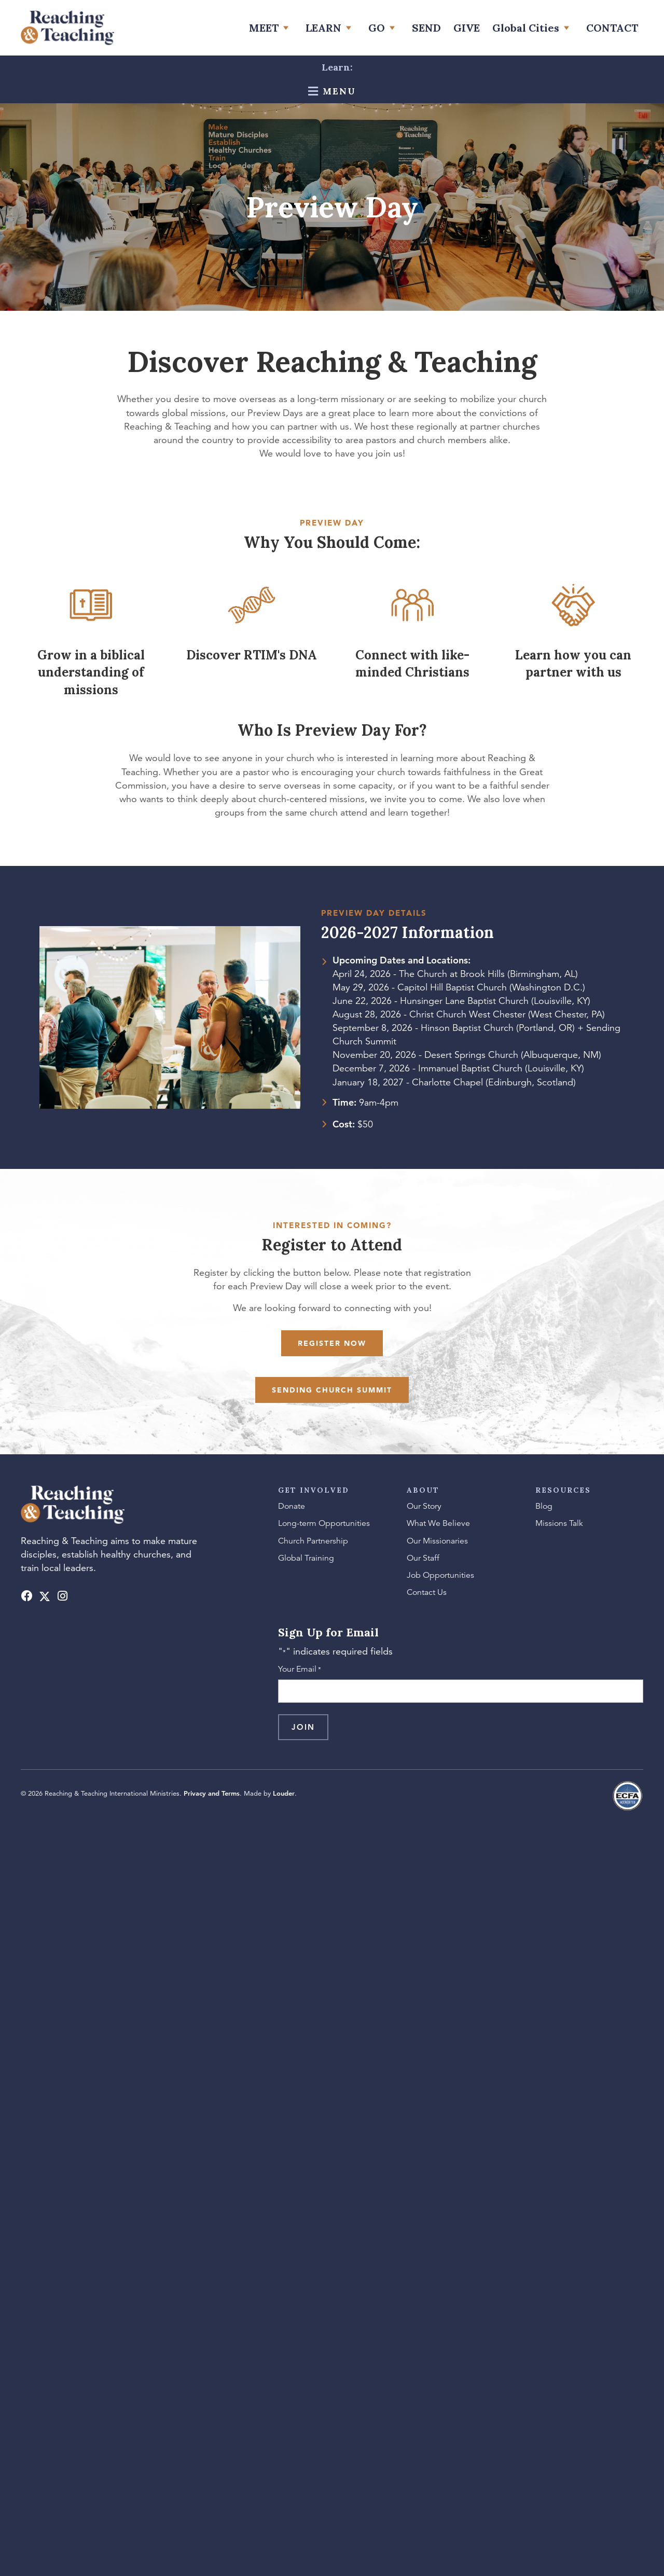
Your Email (299, 1669)
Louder (284, 1793)
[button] (27, 1596)
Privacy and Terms (212, 1793)
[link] (271, 27)
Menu (337, 91)
